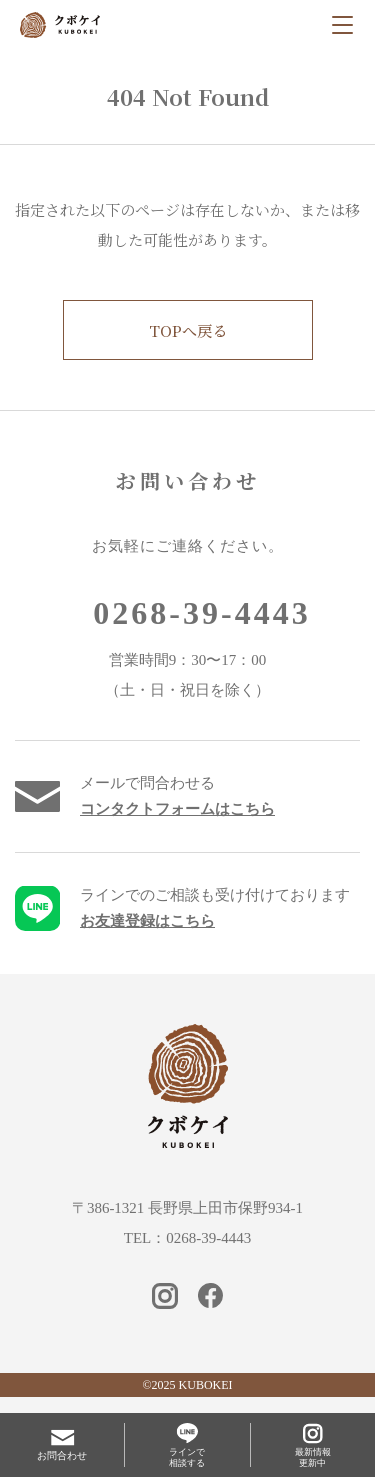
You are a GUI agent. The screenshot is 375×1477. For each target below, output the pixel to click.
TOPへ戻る (188, 330)
